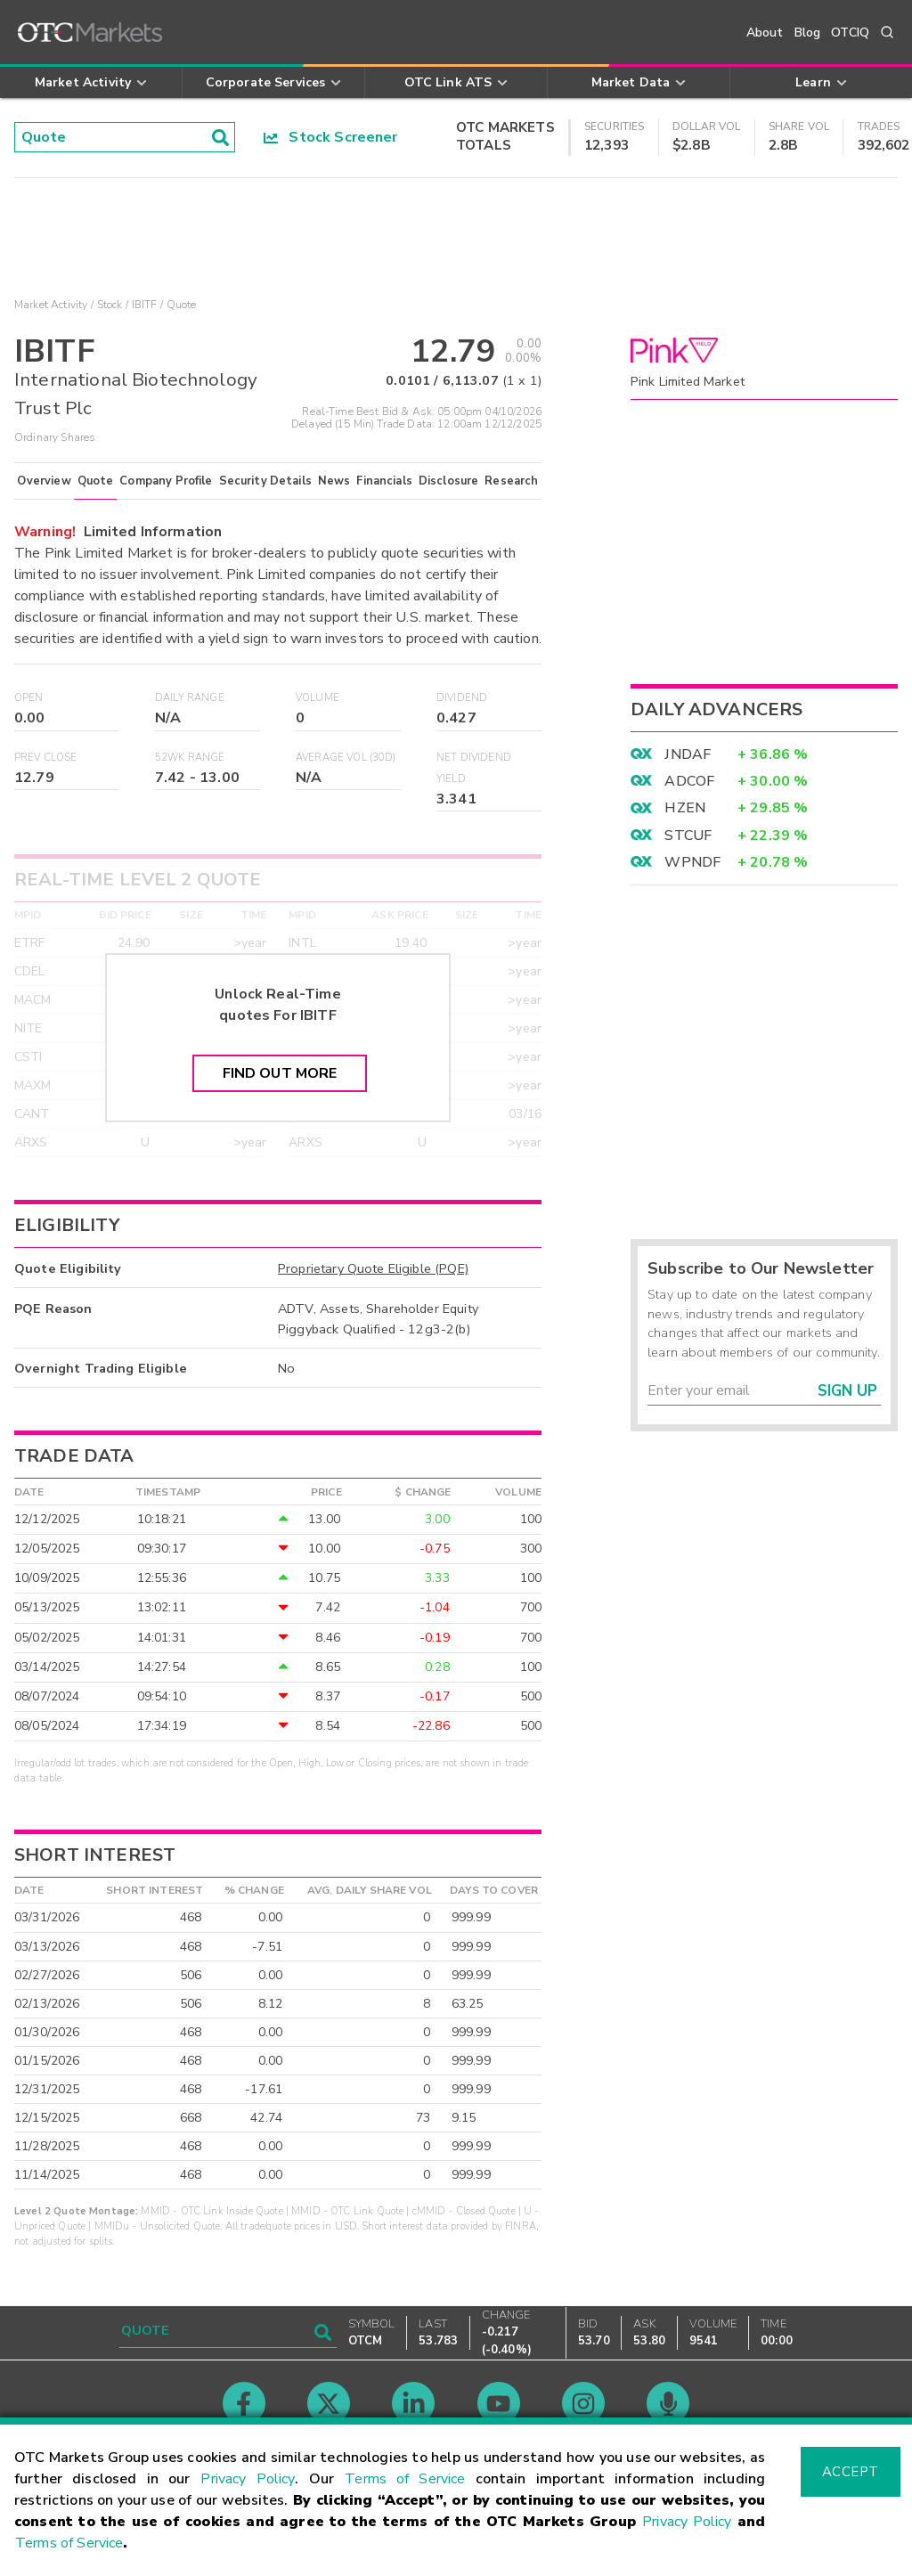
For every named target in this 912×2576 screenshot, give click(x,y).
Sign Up (847, 1391)
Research (511, 481)
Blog (807, 32)
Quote (95, 481)
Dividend (461, 698)
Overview (43, 481)
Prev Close (45, 757)
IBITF (145, 305)
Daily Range (189, 698)
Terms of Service (405, 2479)
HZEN (684, 808)
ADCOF (689, 781)
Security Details (265, 481)
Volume (317, 698)
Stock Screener (331, 137)
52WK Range (190, 757)
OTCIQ (850, 32)
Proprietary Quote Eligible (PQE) (373, 1268)
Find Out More (280, 1073)
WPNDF (692, 862)
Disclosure (449, 481)
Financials (384, 481)
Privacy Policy (247, 2479)
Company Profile (165, 481)
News (334, 481)
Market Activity (50, 305)
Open (29, 698)
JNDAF (687, 754)
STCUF (688, 835)
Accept (850, 2472)
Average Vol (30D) (346, 757)
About (765, 32)
